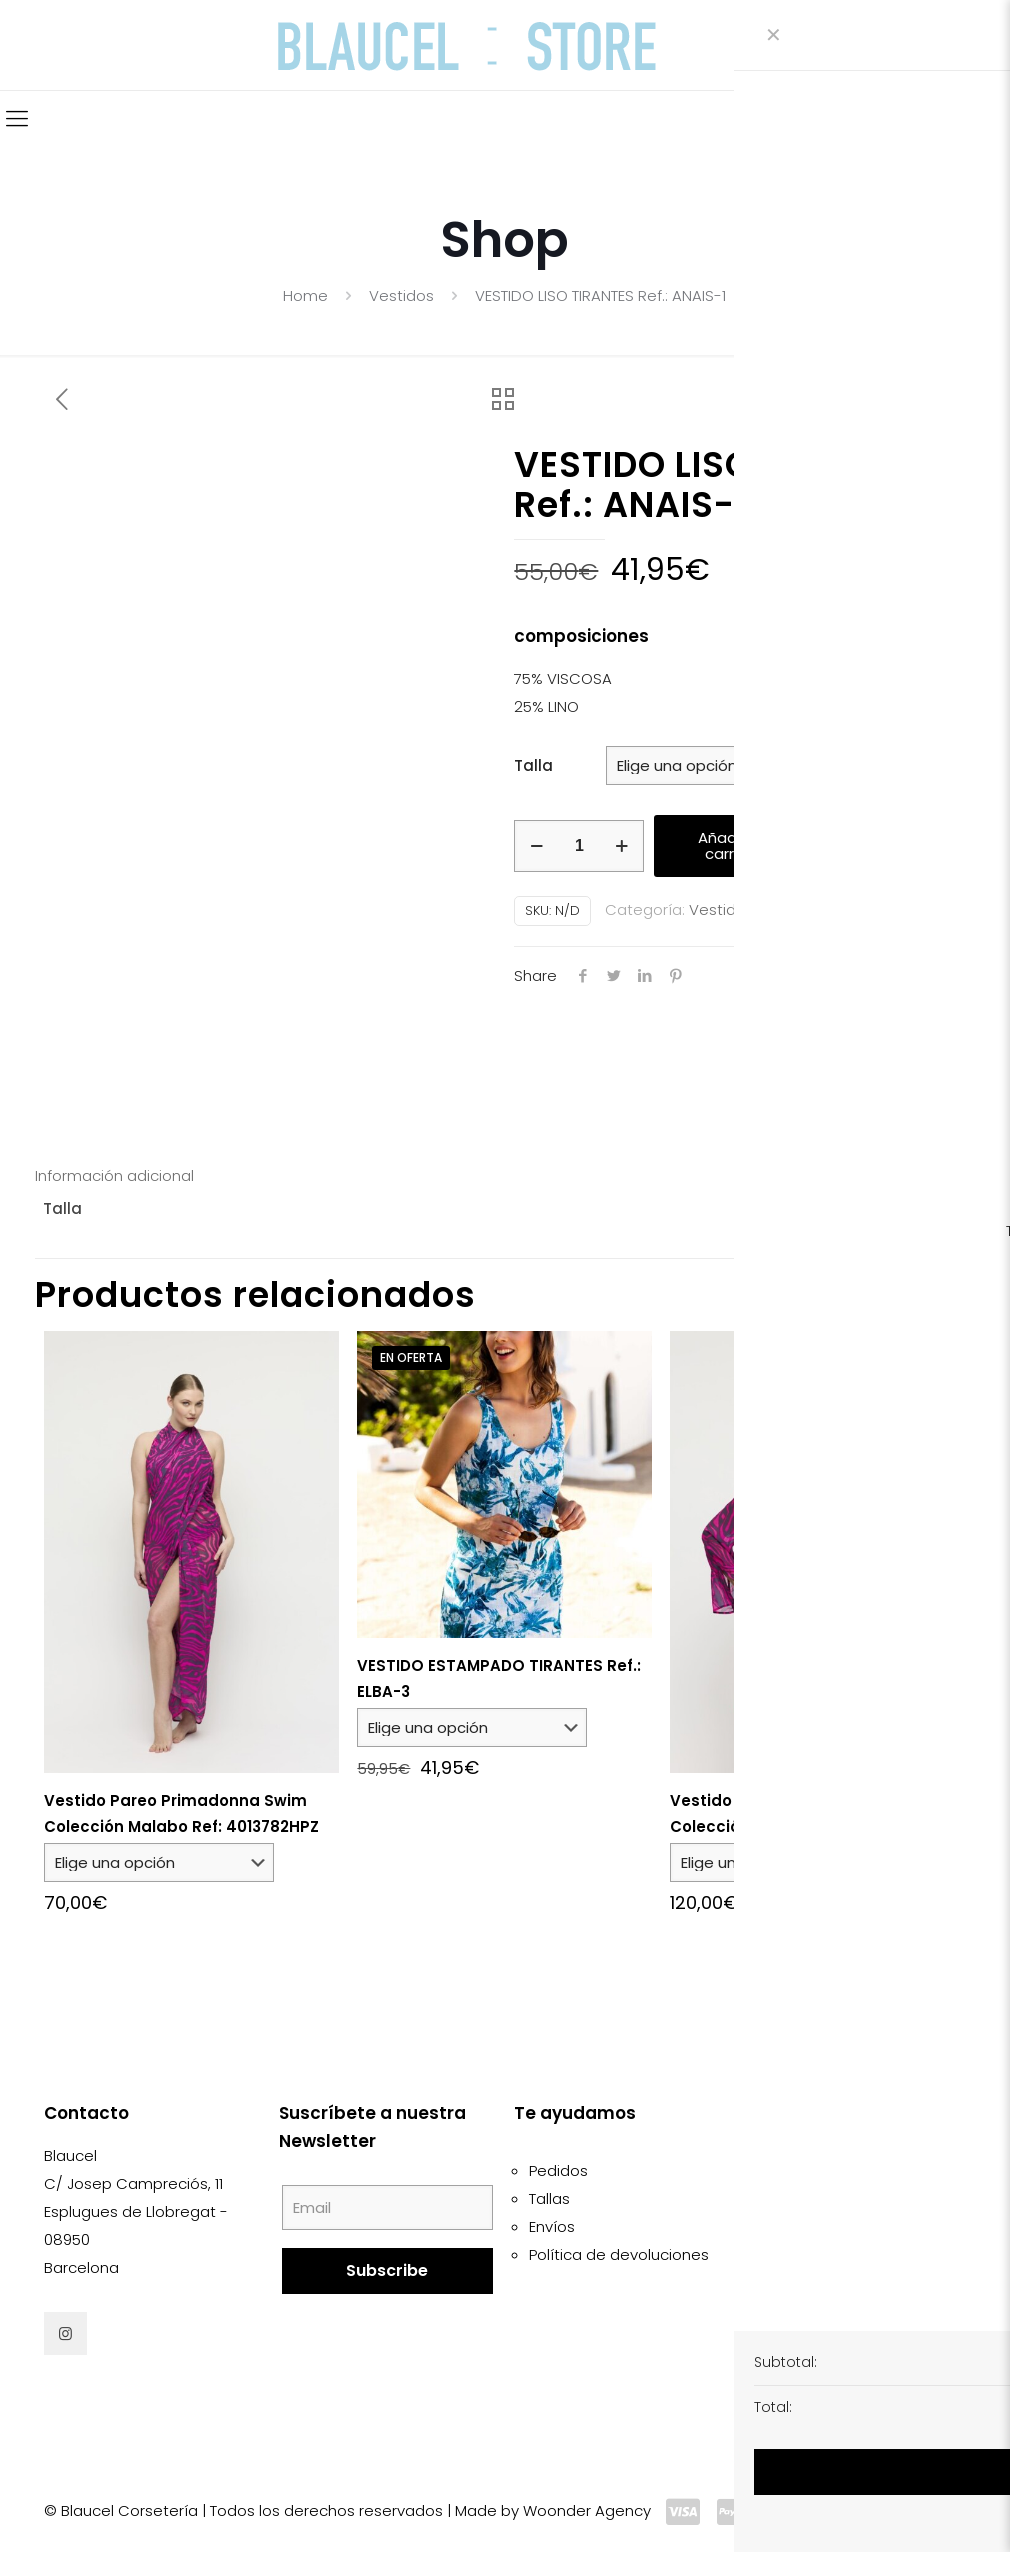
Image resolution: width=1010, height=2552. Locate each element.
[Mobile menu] (17, 119)
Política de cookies (833, 2226)
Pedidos (558, 2170)
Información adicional (114, 1175)
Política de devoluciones (619, 2254)
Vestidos (401, 295)
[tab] (505, 1176)
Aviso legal (803, 2170)
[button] (886, 853)
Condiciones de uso (838, 2198)
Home (305, 295)
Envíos (552, 2226)
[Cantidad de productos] (579, 846)
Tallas (549, 2198)
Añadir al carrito (730, 845)
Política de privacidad (843, 2254)
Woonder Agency (587, 2510)
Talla (533, 765)
